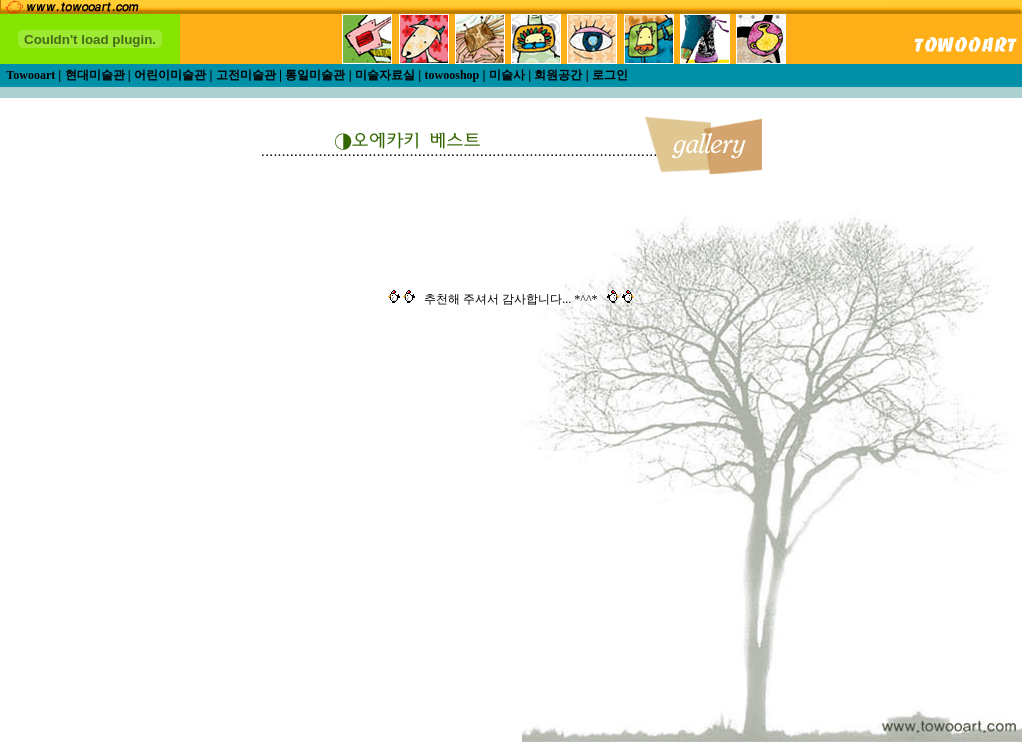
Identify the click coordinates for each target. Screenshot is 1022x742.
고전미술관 (246, 75)
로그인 (610, 75)
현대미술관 (95, 75)
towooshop (452, 75)
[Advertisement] (596, 554)
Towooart (32, 75)
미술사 (507, 75)
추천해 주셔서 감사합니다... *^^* (510, 299)
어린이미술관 (170, 75)
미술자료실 (385, 75)
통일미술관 (315, 75)
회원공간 (558, 75)
